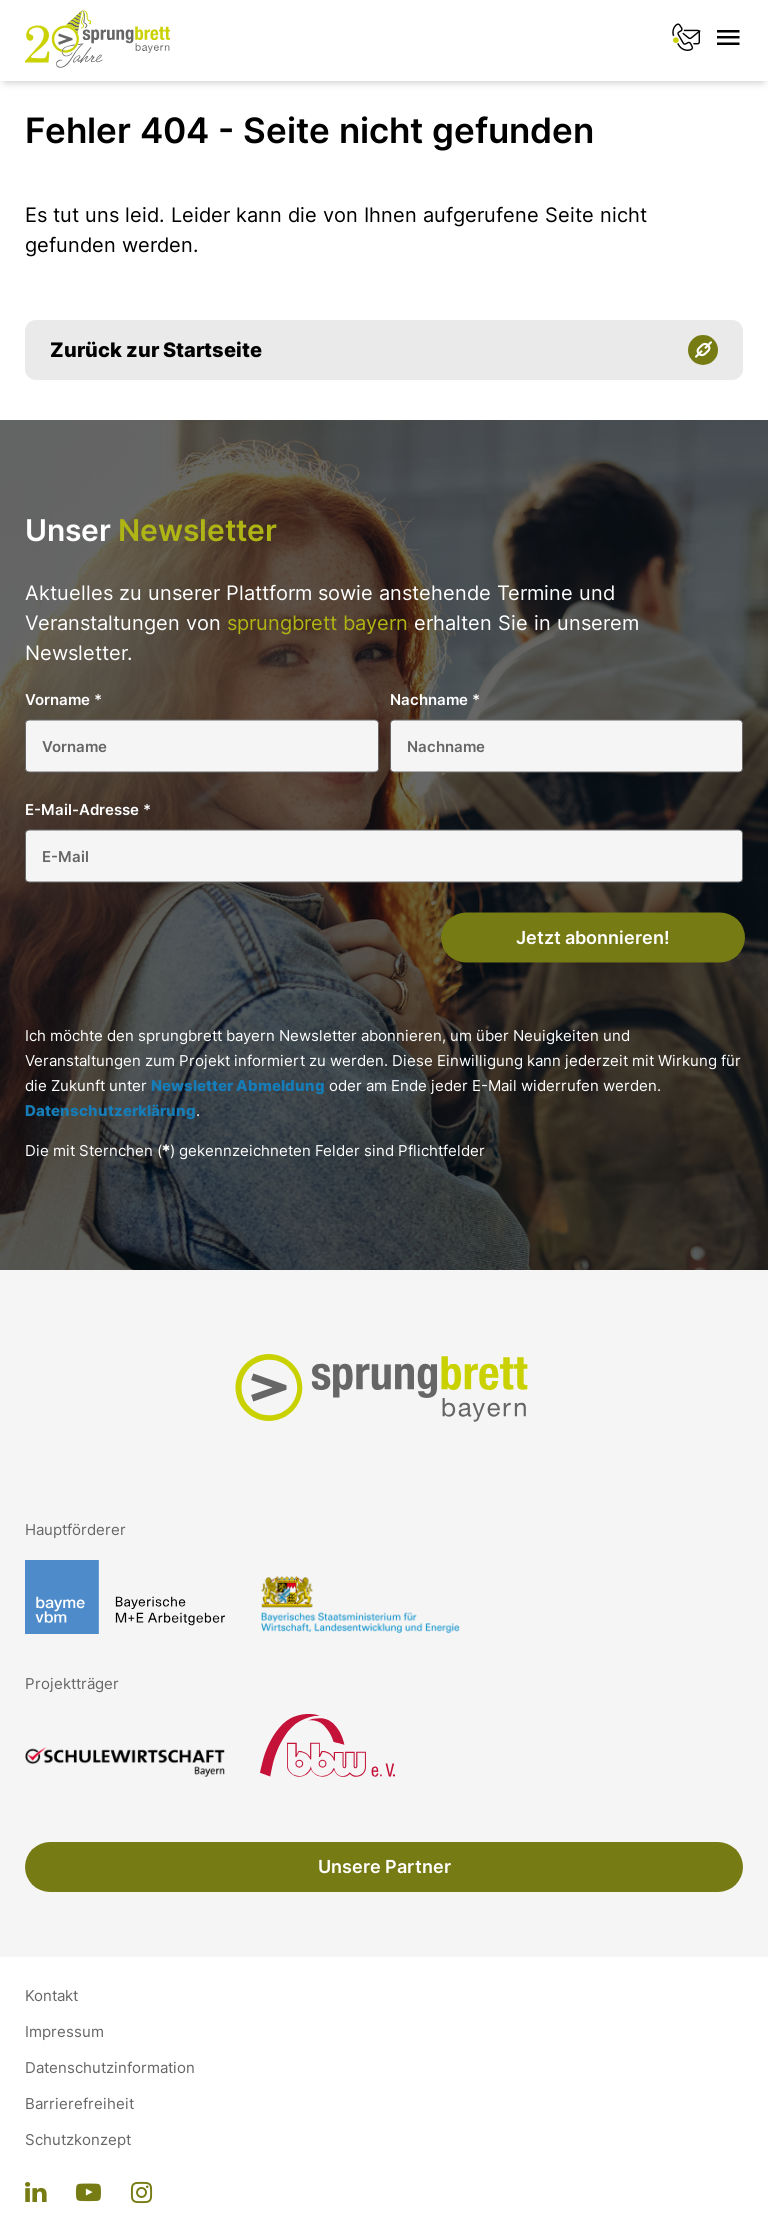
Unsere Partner (384, 1866)
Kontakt (51, 1996)
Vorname (63, 699)
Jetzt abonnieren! (593, 937)
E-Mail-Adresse (88, 809)
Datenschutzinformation (110, 2068)
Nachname (435, 699)
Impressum (64, 2032)
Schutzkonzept (78, 2140)
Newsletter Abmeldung (238, 1085)
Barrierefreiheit (79, 2104)
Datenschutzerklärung (110, 1110)
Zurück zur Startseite (156, 350)
